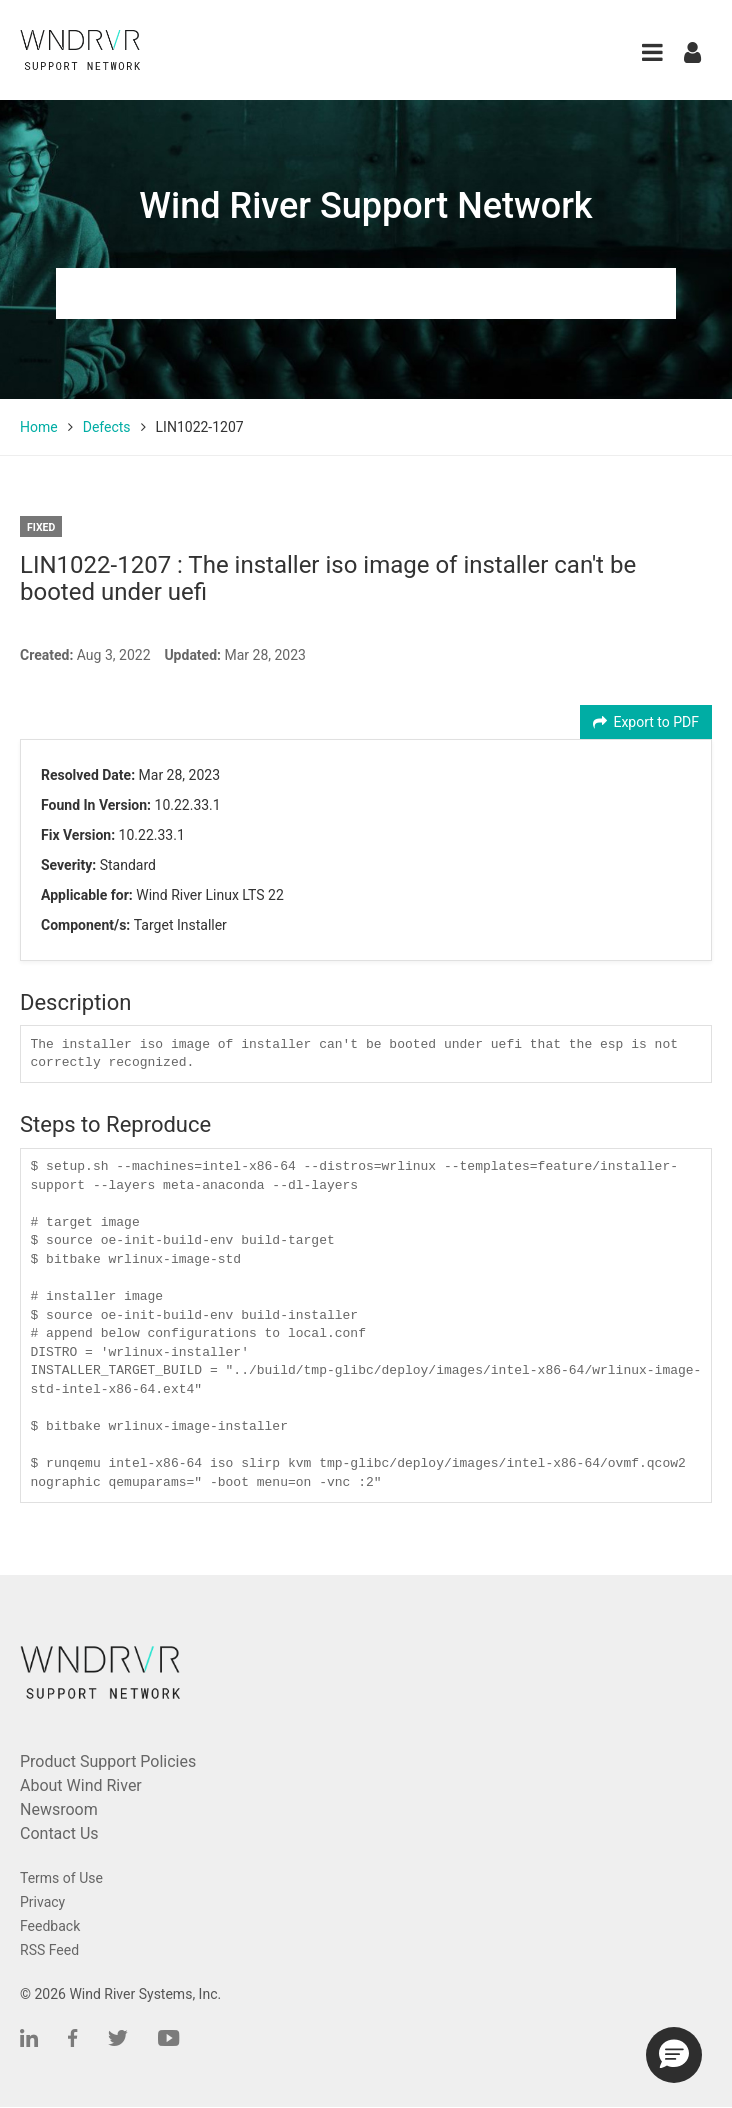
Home (39, 427)
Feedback (50, 1926)
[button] (652, 52)
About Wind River (81, 1785)
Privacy (42, 1902)
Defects (107, 427)
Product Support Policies (108, 1761)
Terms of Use (61, 1878)
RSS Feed (49, 1950)
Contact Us (59, 1833)
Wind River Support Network (365, 206)
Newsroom (59, 1809)
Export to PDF (646, 722)
